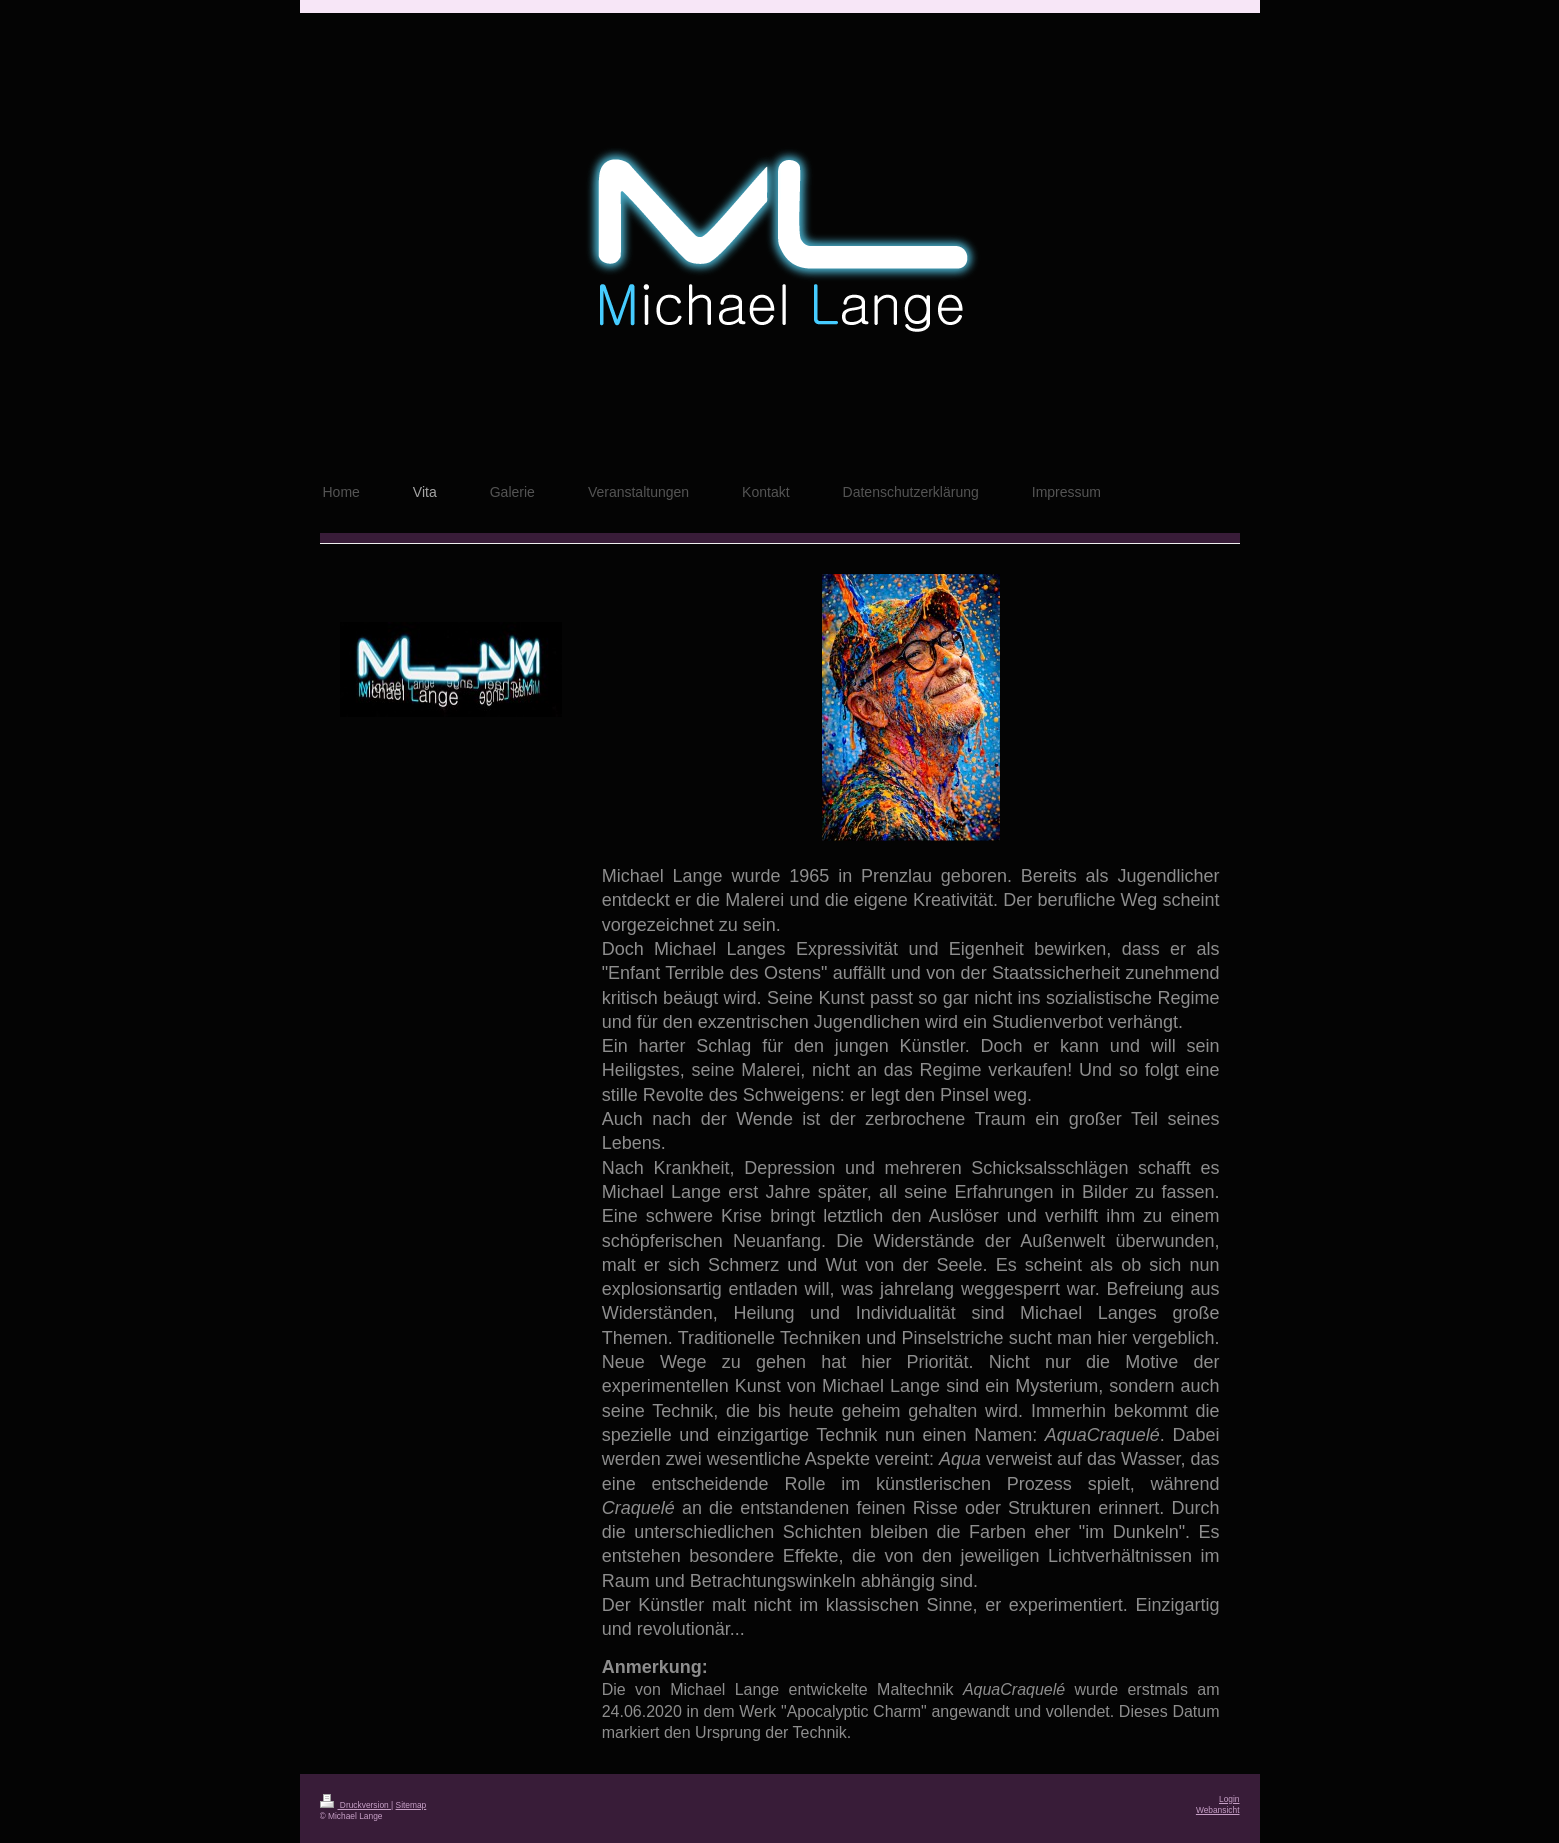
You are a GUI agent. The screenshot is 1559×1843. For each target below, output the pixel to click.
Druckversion (356, 1805)
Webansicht (1218, 1810)
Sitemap (411, 1805)
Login (1229, 1799)
